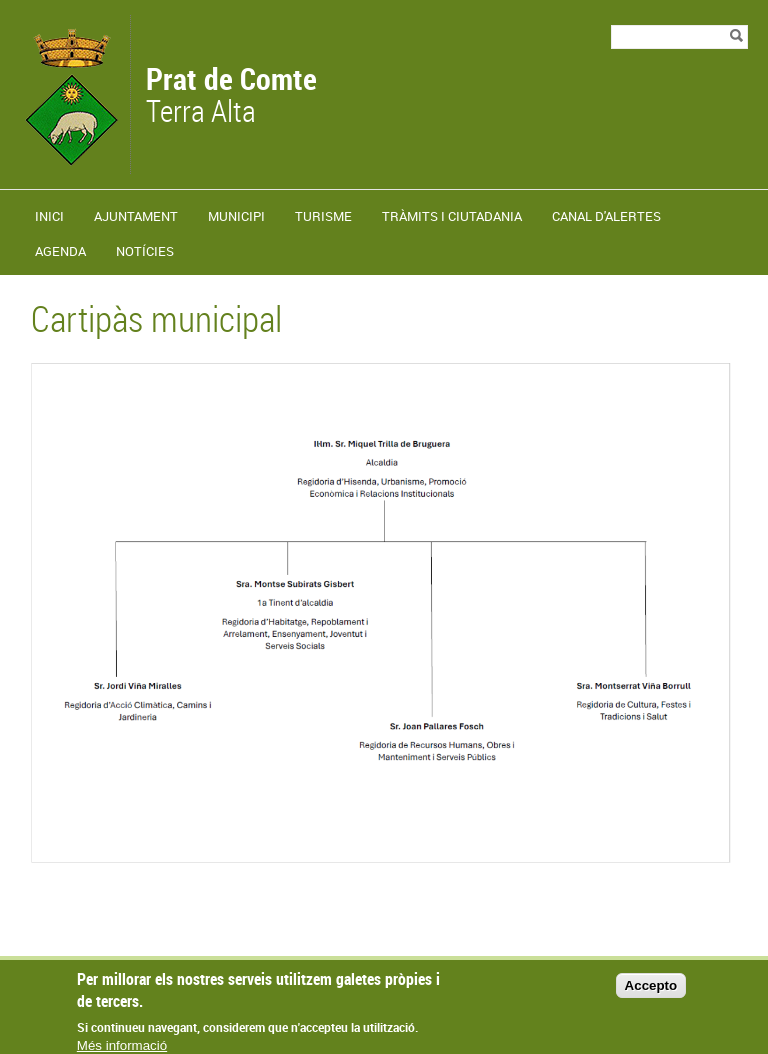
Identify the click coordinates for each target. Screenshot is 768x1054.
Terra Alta (231, 97)
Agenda (60, 251)
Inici (49, 216)
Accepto (651, 993)
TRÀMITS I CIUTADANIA (452, 216)
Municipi (236, 216)
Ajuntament (136, 216)
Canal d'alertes (606, 216)
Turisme (323, 216)
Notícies (145, 251)
